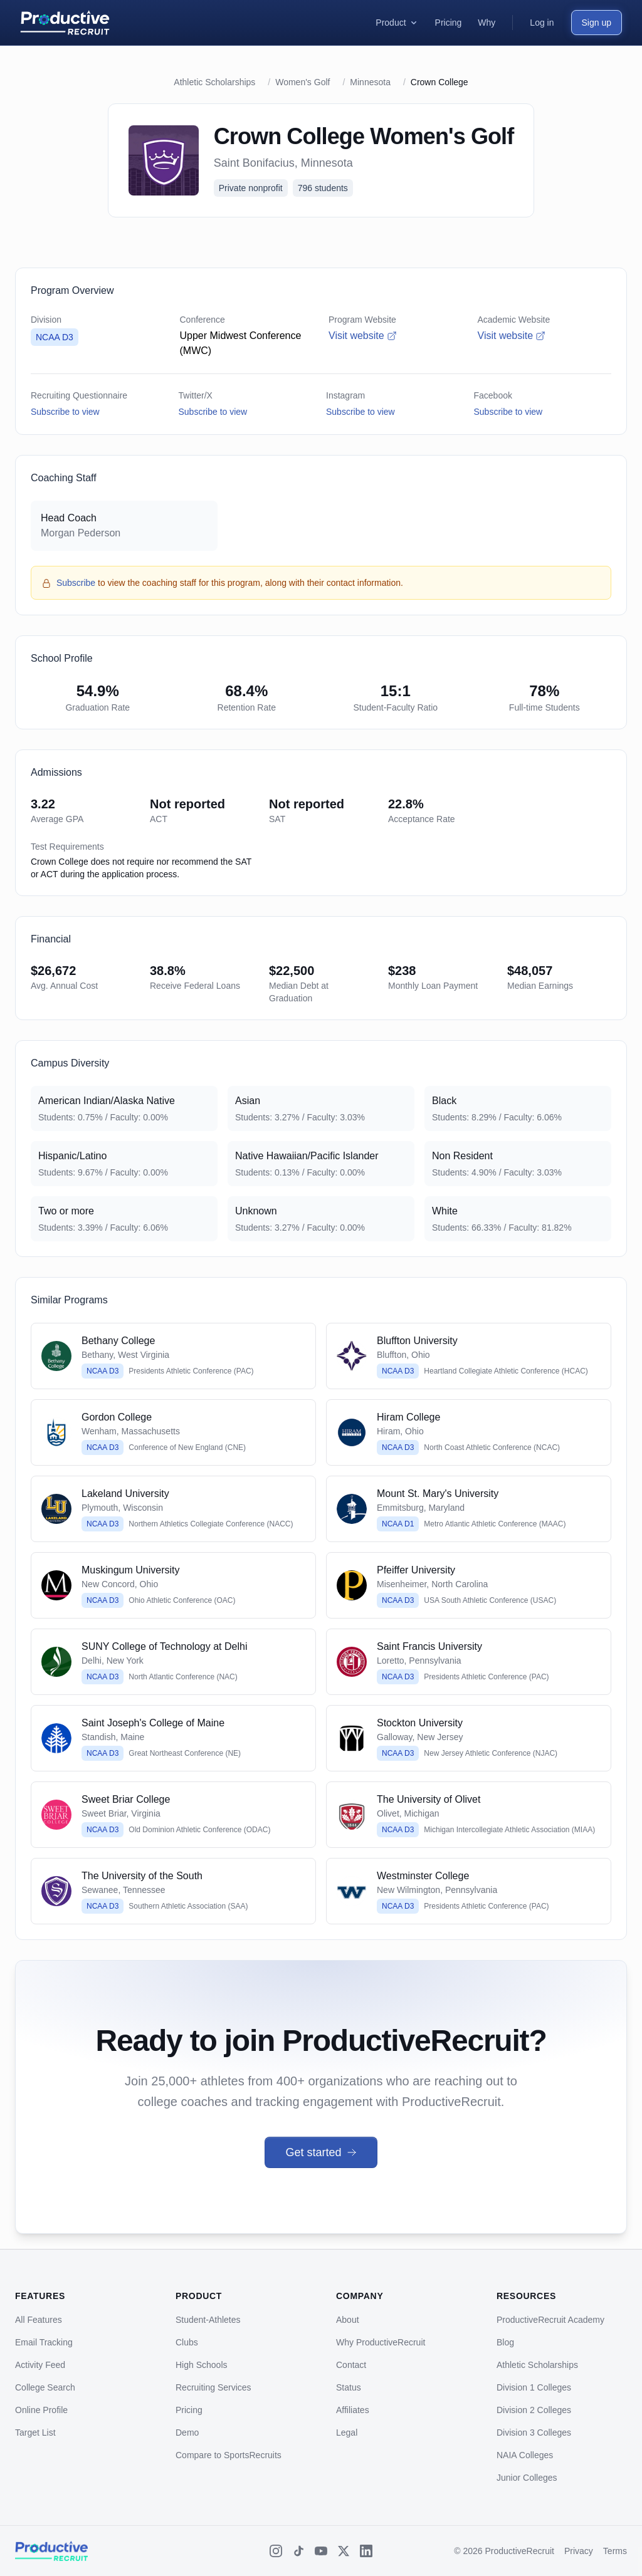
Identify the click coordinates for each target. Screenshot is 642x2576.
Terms (615, 2551)
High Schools (202, 2365)
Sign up (596, 23)
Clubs (187, 2342)
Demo (187, 2432)
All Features (38, 2320)
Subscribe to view (65, 412)
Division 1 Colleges (534, 2387)
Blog (505, 2342)
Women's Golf (302, 82)
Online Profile (41, 2410)
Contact (351, 2365)
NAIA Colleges (525, 2455)
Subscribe (75, 583)
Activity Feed (40, 2365)
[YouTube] (321, 2551)
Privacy (578, 2551)
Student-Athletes (208, 2320)
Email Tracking (44, 2342)
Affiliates (352, 2410)
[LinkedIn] (366, 2551)
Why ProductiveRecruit (380, 2342)
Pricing (189, 2410)
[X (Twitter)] (343, 2551)
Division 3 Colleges (534, 2432)
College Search (45, 2387)
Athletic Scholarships (214, 82)
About (347, 2320)
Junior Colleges (527, 2478)
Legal (346, 2432)
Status (348, 2387)
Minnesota (370, 82)
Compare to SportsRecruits (229, 2455)
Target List (35, 2432)
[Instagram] (276, 2551)
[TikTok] (298, 2551)
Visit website (363, 335)
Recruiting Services (213, 2387)
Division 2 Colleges (534, 2410)
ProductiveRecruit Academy (550, 2320)
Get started (320, 2152)
